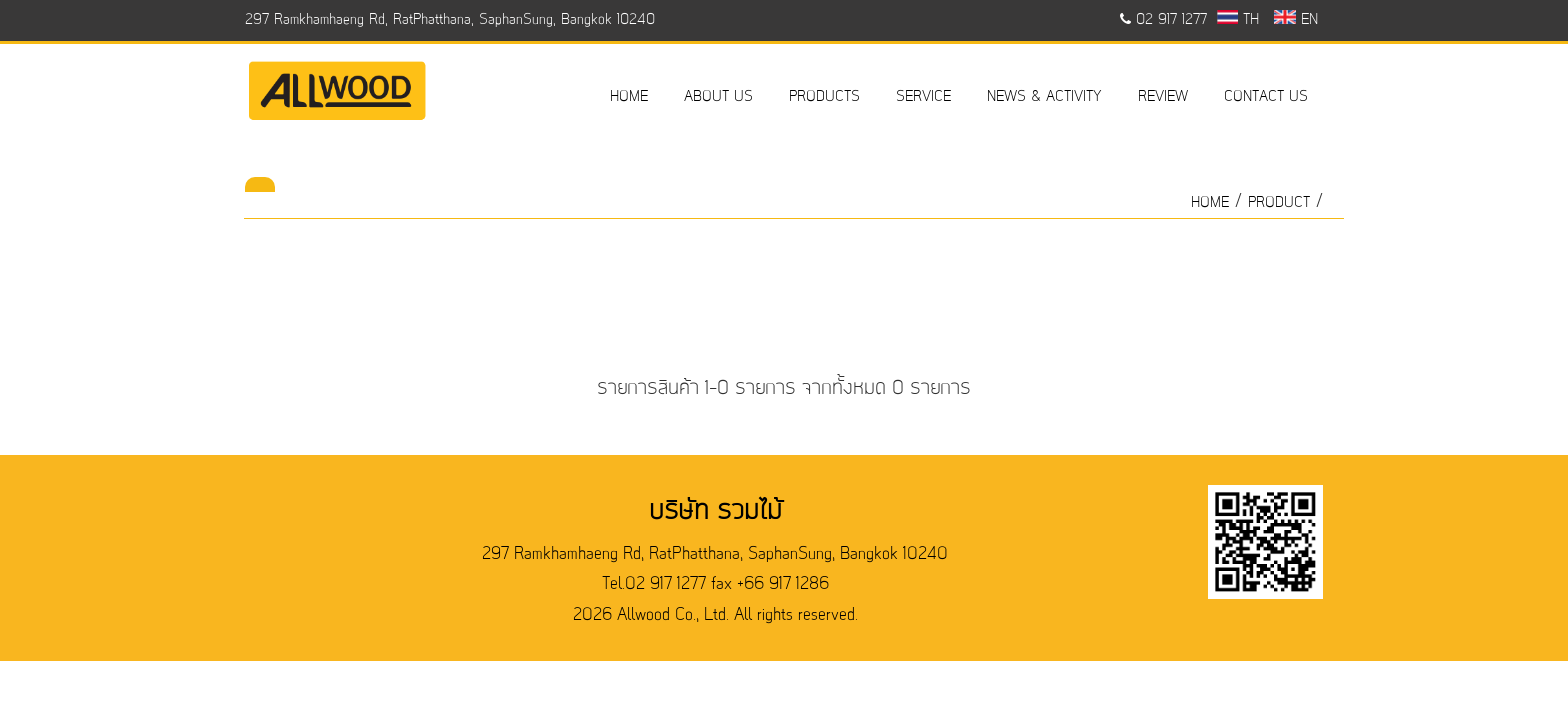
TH (1238, 20)
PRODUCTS (824, 97)
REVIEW (1163, 97)
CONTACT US (1266, 97)
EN (1295, 20)
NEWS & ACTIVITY (1044, 97)
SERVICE (923, 97)
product (1279, 203)
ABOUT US (718, 97)
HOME (629, 97)
